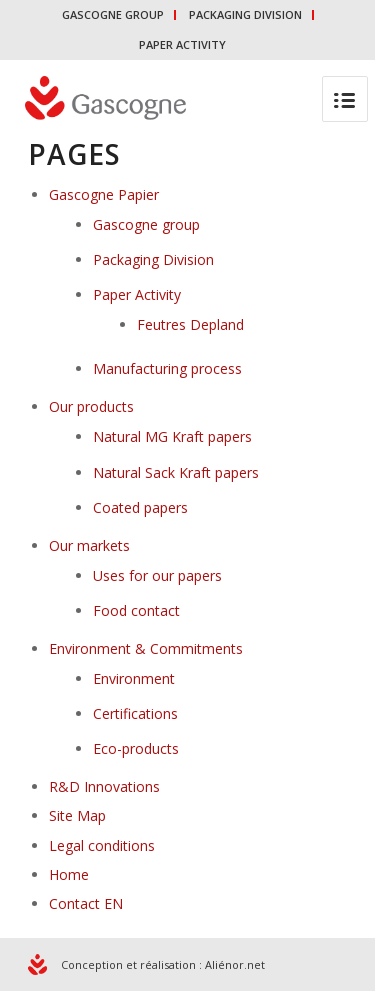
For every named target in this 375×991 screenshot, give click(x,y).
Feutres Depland (190, 324)
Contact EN (86, 903)
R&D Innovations (104, 786)
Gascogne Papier (104, 194)
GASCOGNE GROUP (113, 14)
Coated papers (140, 507)
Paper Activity (137, 294)
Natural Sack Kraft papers (176, 472)
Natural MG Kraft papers (172, 436)
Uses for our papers (157, 575)
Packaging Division (153, 259)
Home (69, 874)
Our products (91, 406)
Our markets (89, 545)
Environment (134, 678)
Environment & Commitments (146, 648)
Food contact (136, 610)
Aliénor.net (235, 964)
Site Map (77, 815)
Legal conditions (102, 845)
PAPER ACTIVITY (182, 44)
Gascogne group (146, 224)
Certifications (135, 713)
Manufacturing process (167, 368)
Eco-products (136, 748)
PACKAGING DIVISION (245, 14)
